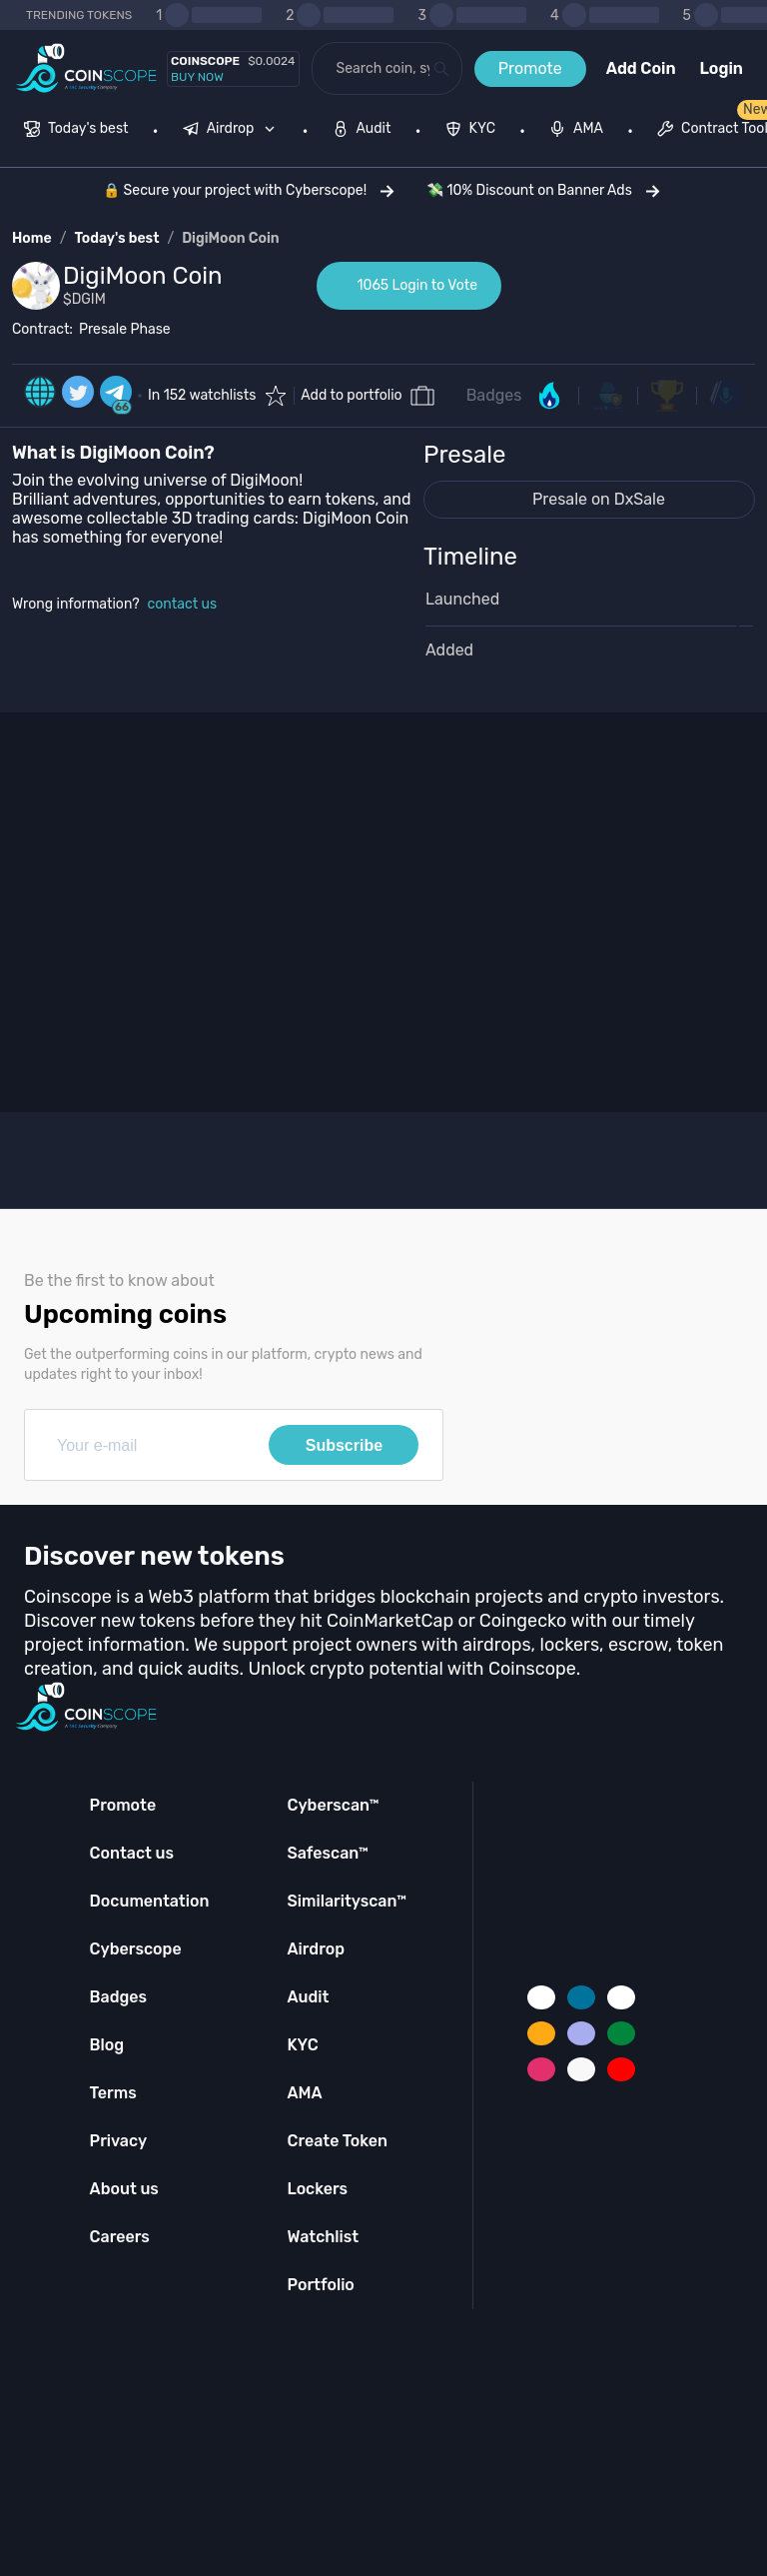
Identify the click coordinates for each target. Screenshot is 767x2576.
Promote (530, 68)
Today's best (116, 238)
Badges (494, 395)
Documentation (150, 1901)
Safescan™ (328, 1853)
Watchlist (323, 2236)
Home (32, 238)
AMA (304, 2092)
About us (124, 2188)
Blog (107, 2044)
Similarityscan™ (346, 1901)
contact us (183, 604)
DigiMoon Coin (230, 238)
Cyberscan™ (333, 1805)
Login (721, 68)
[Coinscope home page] (86, 68)
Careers (120, 2236)
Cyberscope (136, 1948)
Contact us (132, 1853)
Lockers (317, 2188)
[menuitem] (76, 131)
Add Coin (641, 68)
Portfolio (320, 2284)
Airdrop (316, 1948)
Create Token (337, 2140)
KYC (302, 2044)
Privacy (118, 2140)
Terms (113, 2092)
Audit (308, 1996)
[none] (234, 131)
